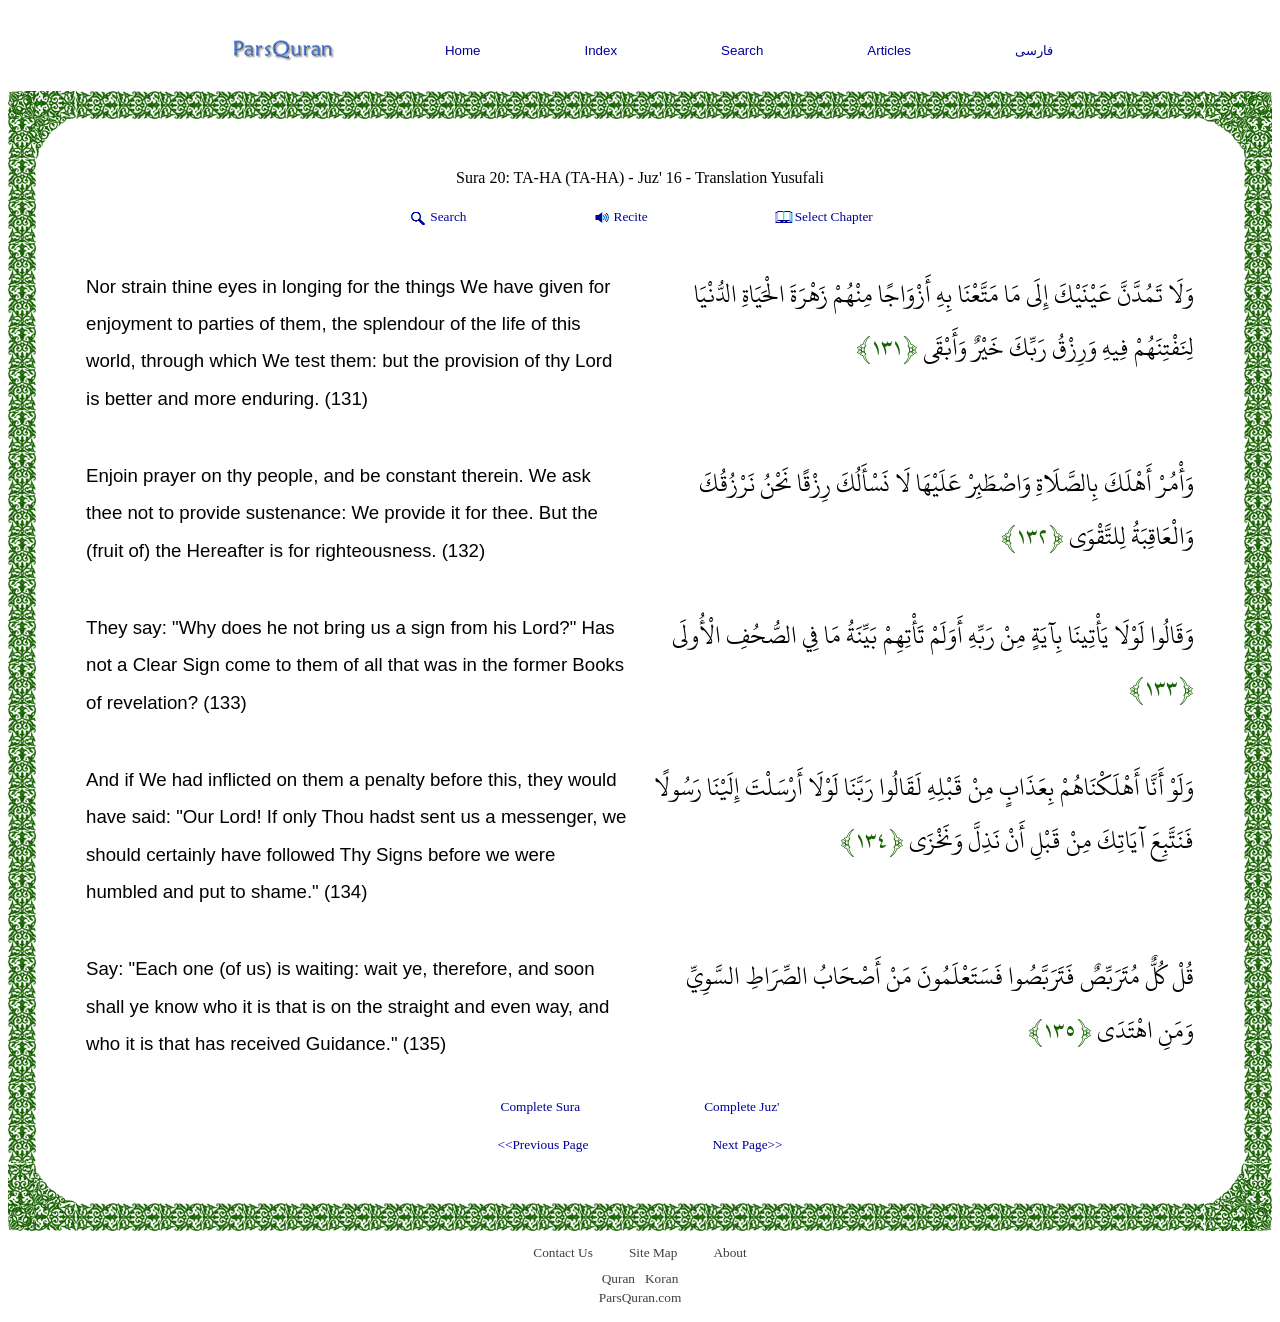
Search (742, 50)
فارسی (1034, 50)
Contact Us (563, 1252)
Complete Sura (541, 1106)
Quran (618, 1278)
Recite (619, 218)
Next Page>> (747, 1144)
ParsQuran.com (640, 1297)
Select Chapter (822, 218)
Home (463, 50)
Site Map (653, 1252)
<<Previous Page (542, 1144)
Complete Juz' (741, 1106)
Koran (661, 1278)
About (729, 1252)
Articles (889, 50)
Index (601, 50)
